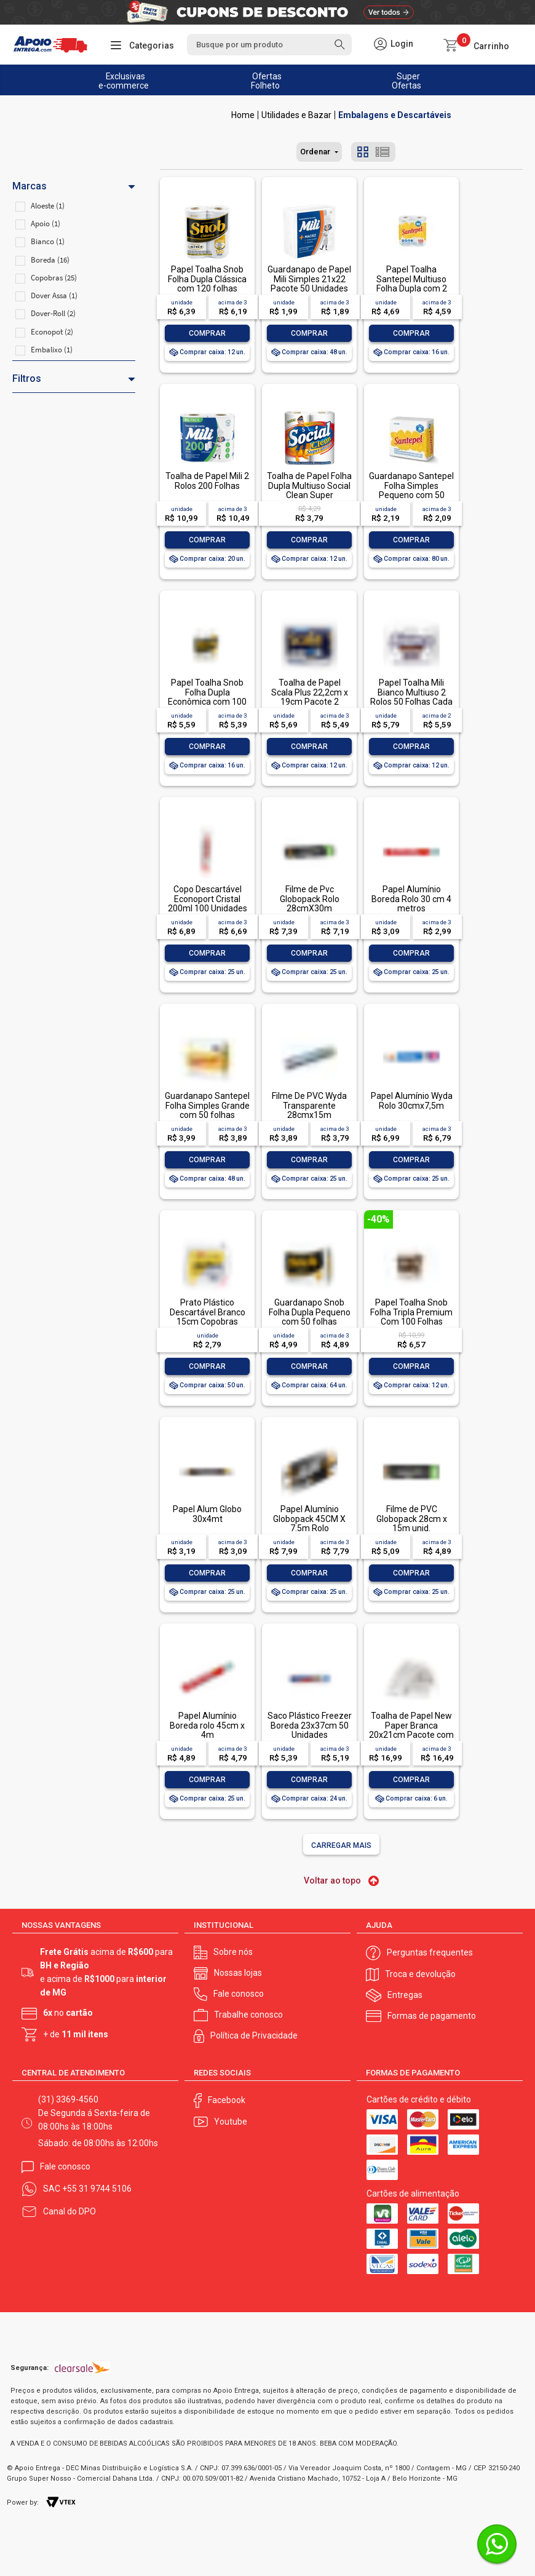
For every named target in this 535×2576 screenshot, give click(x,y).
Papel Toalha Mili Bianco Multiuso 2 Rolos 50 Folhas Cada (411, 692)
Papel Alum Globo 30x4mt (207, 1513)
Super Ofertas (407, 80)
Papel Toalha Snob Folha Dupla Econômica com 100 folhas (207, 697)
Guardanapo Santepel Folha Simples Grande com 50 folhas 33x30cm (207, 1110)
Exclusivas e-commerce (123, 80)
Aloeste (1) (48, 205)
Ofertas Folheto (266, 80)
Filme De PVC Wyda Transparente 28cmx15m (309, 1105)
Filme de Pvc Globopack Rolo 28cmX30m (309, 898)
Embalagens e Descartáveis (394, 115)
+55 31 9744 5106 (97, 2187)
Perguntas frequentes (430, 1951)
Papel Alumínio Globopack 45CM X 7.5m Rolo (309, 1518)
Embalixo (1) (52, 349)
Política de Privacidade (254, 2034)
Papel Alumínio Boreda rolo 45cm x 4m (207, 1725)
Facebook (226, 2099)
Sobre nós (233, 1951)
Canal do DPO (69, 2210)
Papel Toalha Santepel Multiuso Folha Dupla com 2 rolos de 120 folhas (411, 283)
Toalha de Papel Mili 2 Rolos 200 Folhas (207, 480)
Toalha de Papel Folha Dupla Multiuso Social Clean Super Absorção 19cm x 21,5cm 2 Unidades (309, 495)
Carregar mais (341, 1845)
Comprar (207, 333)
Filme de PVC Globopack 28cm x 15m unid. (411, 1518)
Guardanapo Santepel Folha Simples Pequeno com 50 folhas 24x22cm (411, 490)
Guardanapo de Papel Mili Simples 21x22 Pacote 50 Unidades (309, 278)
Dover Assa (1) (54, 295)
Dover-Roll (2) (53, 313)
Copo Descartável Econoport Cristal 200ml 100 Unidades (207, 898)
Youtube (230, 2120)
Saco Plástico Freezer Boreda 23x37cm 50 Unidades (310, 1725)
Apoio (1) (45, 223)
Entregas (404, 1994)
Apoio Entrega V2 (243, 115)
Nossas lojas (238, 1972)
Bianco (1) (48, 241)
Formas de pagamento (431, 2014)
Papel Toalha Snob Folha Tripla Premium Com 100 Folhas (411, 1312)
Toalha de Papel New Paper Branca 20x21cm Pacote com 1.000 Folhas (411, 1730)
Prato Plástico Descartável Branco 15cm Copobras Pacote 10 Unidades (207, 1317)
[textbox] (269, 44)
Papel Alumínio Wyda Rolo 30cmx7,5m (412, 1100)
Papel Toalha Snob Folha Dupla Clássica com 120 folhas (207, 278)
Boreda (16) (50, 260)
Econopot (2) (52, 332)
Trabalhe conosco (248, 2013)
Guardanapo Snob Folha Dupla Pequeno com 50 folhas (310, 1312)
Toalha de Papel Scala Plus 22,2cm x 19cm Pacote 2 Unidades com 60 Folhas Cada (309, 702)
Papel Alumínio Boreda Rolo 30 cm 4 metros (411, 898)
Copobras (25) (54, 277)
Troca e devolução (420, 1973)
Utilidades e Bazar (296, 115)
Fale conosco (238, 1992)
